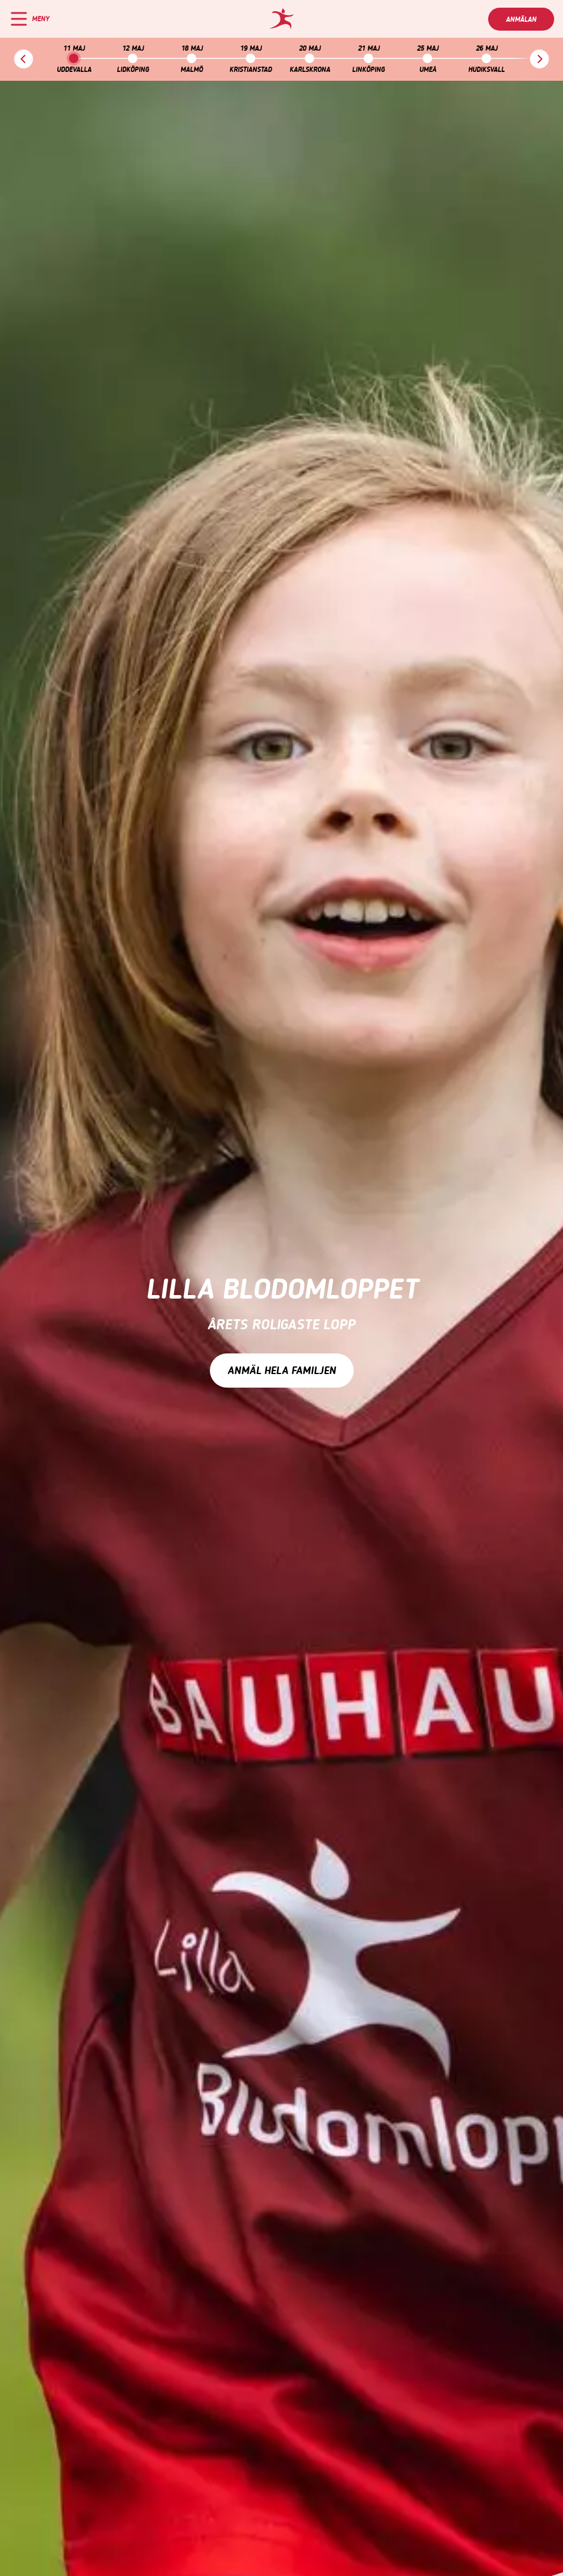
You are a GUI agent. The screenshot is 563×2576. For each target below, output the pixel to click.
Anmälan (521, 19)
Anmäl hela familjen (282, 1370)
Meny (40, 19)
